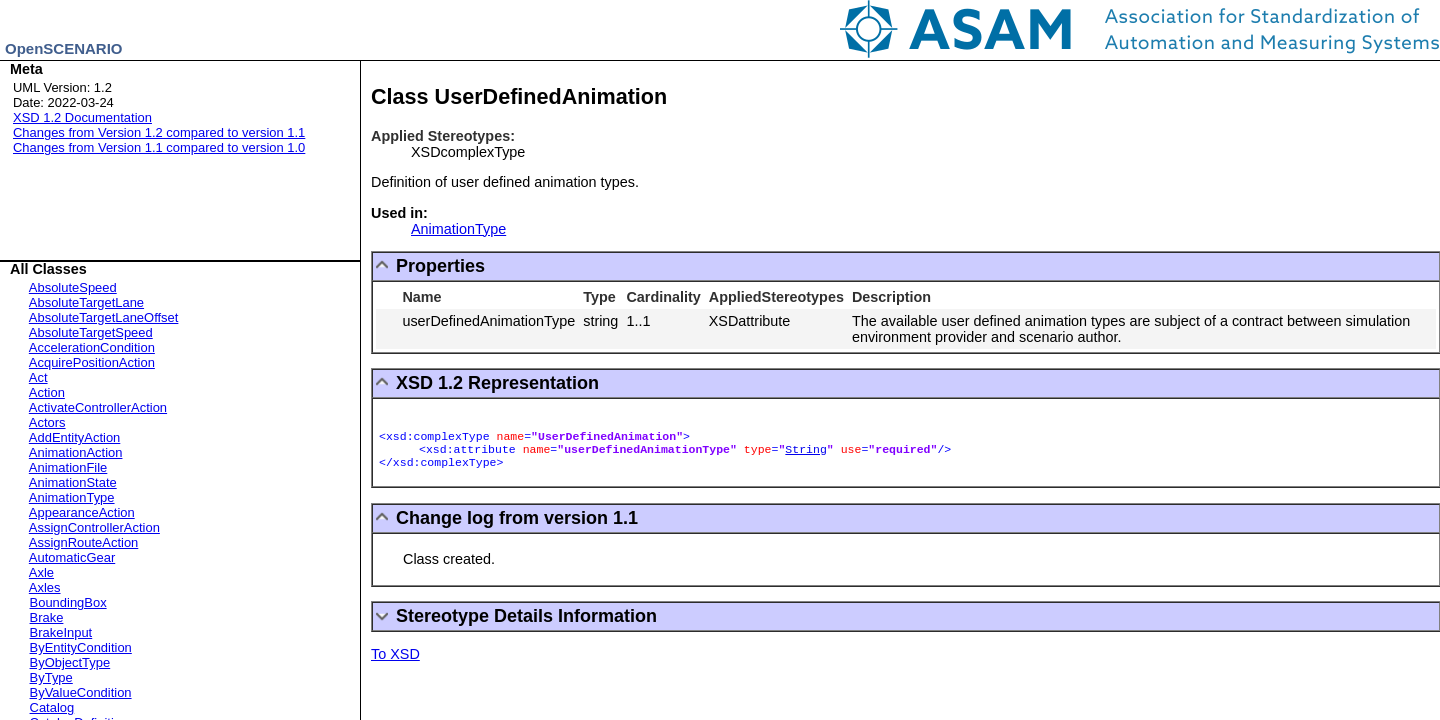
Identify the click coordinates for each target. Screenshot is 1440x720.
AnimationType (72, 497)
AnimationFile (68, 467)
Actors (47, 422)
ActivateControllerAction (98, 407)
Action (47, 392)
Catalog (52, 707)
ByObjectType (70, 662)
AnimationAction (76, 452)
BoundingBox (68, 602)
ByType (51, 677)
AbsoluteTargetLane (86, 302)
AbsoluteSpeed (73, 287)
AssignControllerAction (94, 527)
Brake (47, 617)
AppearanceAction (82, 512)
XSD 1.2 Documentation (82, 117)
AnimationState (73, 482)
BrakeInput (61, 632)
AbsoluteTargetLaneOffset (104, 317)
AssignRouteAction (83, 542)
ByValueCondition (81, 692)
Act (38, 377)
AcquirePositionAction (92, 362)
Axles (45, 587)
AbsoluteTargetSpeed (91, 332)
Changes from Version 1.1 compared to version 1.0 (159, 147)
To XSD (395, 654)
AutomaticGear (72, 557)
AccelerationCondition (92, 347)
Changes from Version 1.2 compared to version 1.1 (159, 132)
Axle (41, 572)
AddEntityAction (74, 437)
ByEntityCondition (81, 647)
